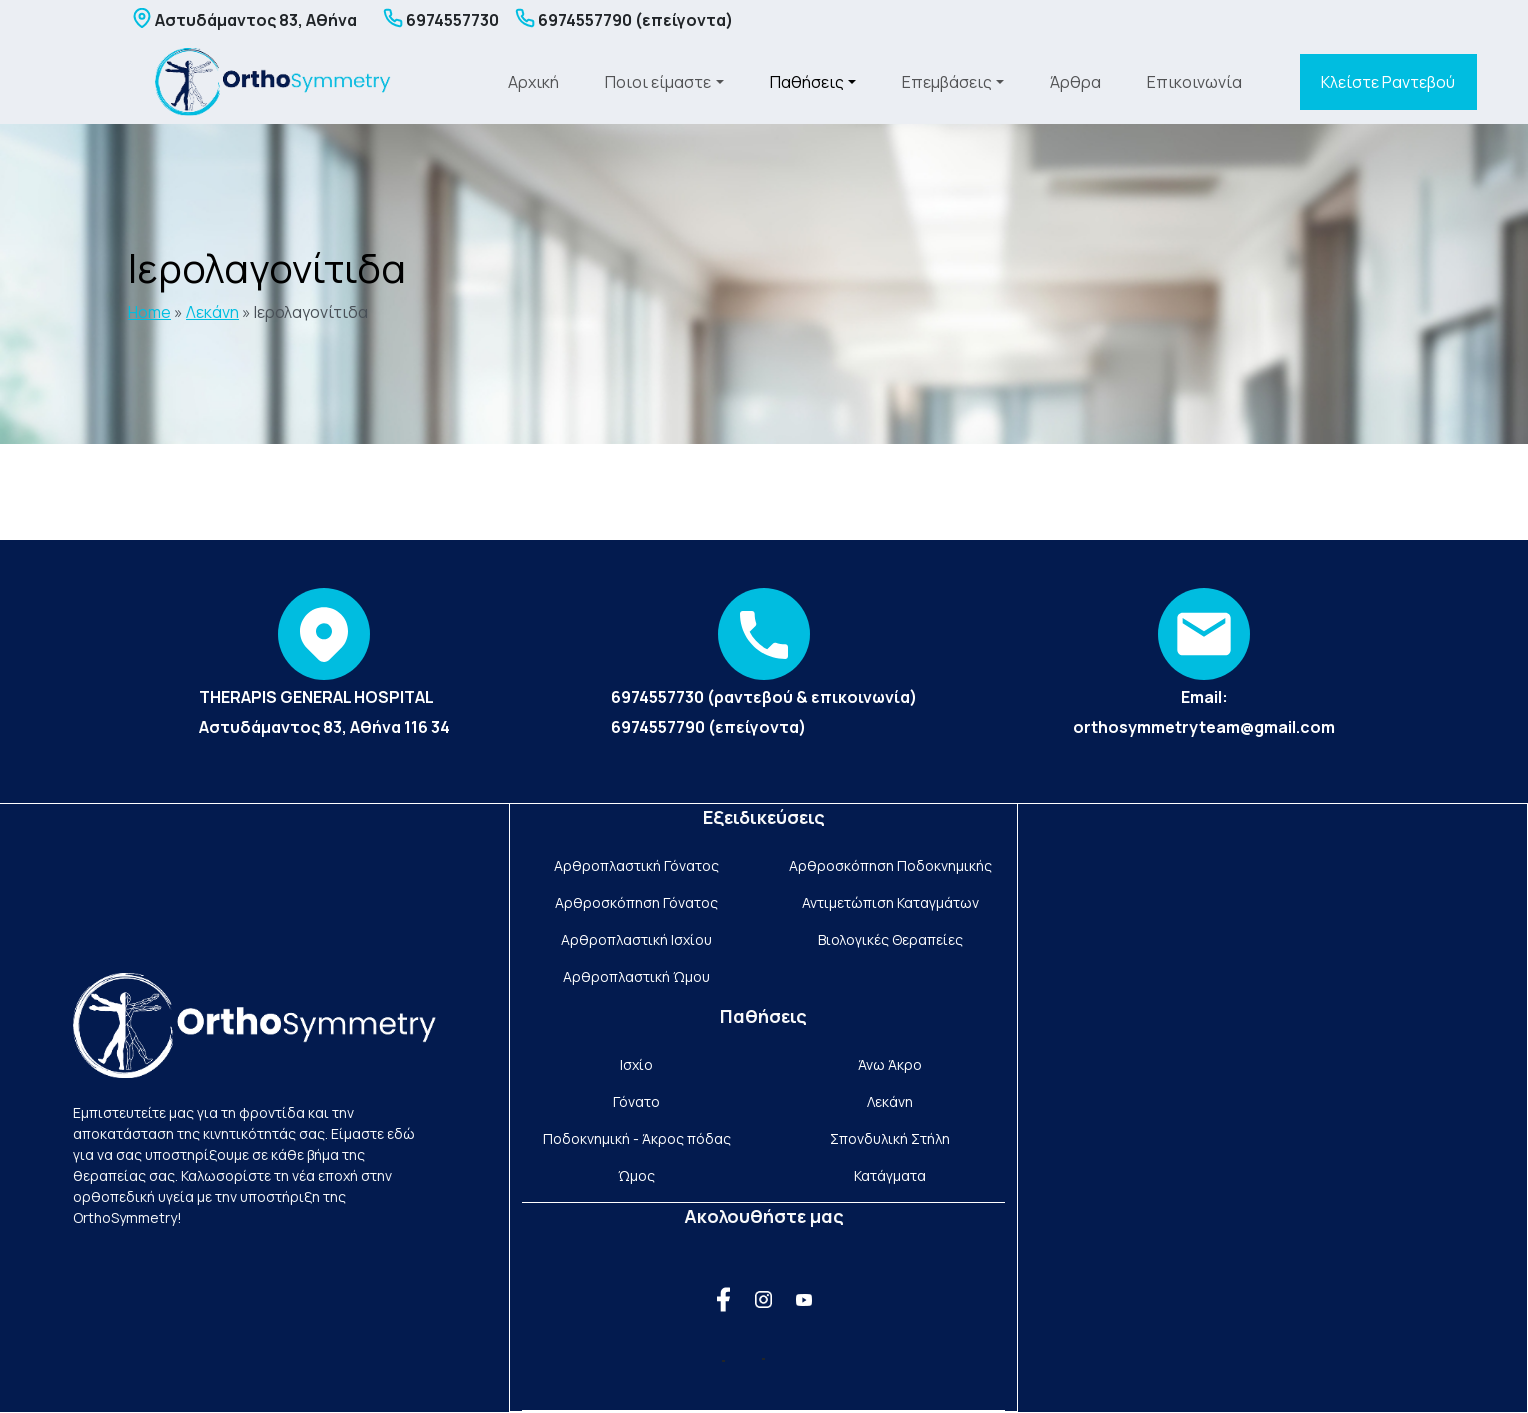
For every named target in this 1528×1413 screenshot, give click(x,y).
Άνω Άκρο (890, 1064)
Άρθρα (1075, 82)
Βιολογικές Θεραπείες (890, 939)
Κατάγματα (890, 1175)
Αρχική (533, 82)
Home (149, 312)
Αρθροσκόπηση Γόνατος (636, 902)
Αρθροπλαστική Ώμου (636, 976)
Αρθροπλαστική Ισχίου (636, 939)
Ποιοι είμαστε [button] (658, 82)
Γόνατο (636, 1101)
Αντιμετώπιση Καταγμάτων (890, 902)
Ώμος (636, 1175)
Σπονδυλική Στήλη (890, 1138)
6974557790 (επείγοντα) (708, 727)
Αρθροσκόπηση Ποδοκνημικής (890, 865)
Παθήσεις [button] (807, 82)
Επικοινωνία (1194, 82)
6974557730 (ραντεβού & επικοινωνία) (764, 697)
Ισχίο (636, 1064)
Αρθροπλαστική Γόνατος (636, 865)
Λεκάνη (212, 312)
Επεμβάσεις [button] (947, 82)
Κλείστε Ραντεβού (1388, 82)
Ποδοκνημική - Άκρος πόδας (637, 1138)
